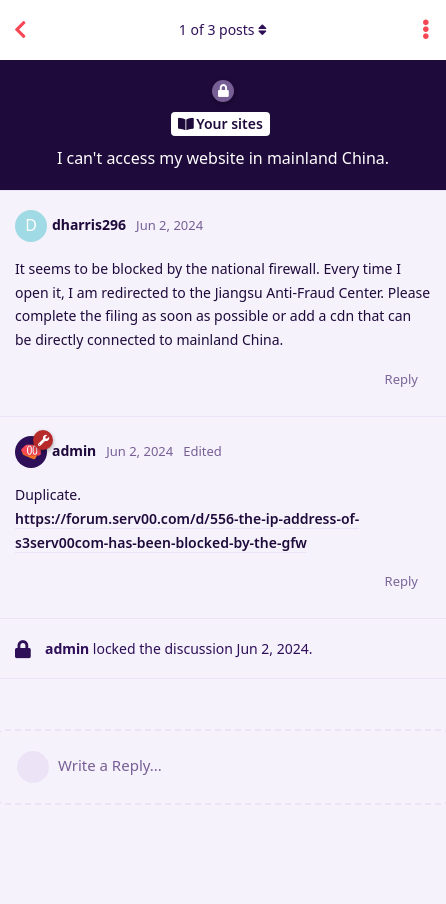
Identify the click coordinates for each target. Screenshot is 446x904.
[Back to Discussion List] (20, 30)
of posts (223, 29)
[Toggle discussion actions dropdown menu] (426, 30)
